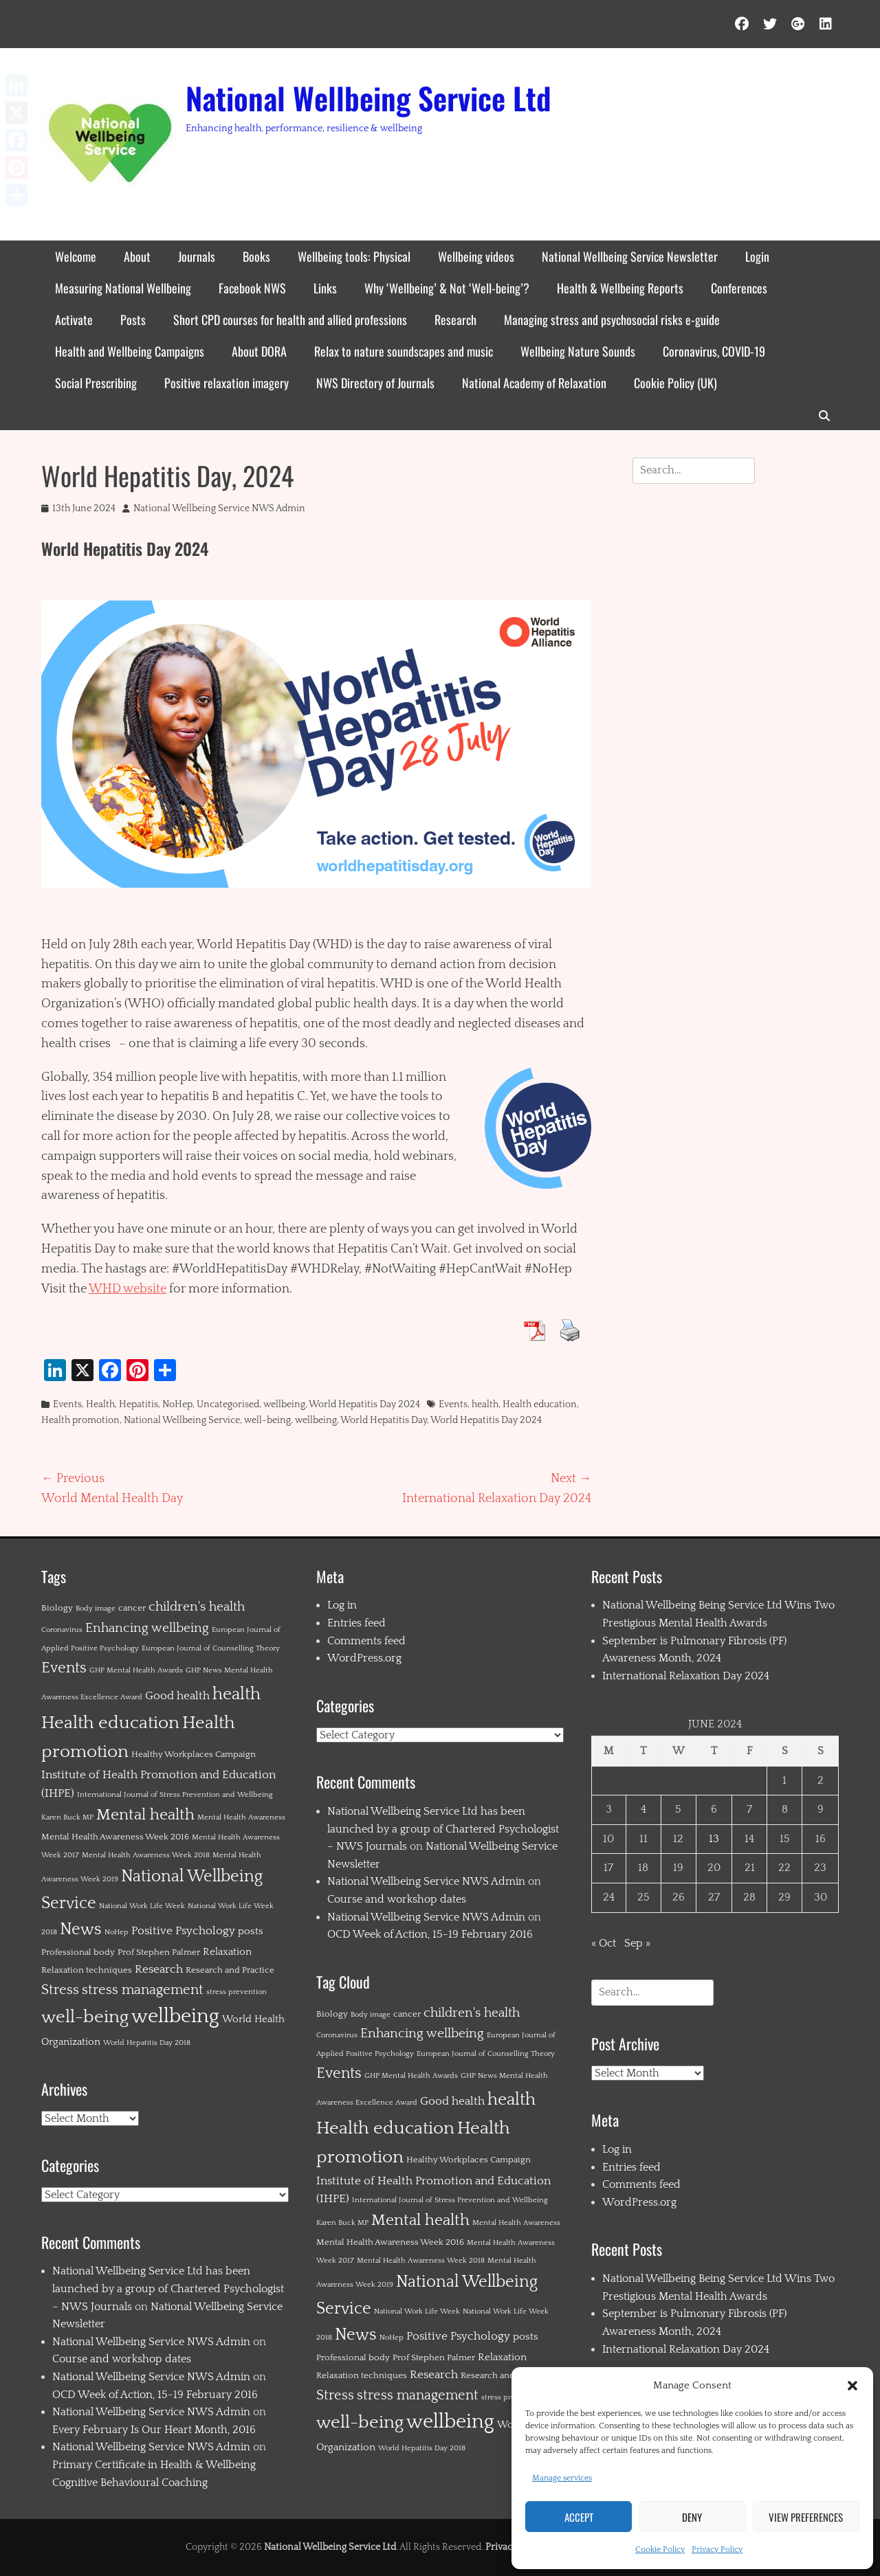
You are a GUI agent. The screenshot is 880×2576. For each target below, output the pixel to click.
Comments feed (366, 1641)
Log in (342, 1605)
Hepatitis (138, 1404)
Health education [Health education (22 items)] (110, 1723)
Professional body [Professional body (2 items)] (78, 1952)
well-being (267, 1420)
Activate (74, 319)
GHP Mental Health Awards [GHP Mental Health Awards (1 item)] (136, 1670)
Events (67, 1404)
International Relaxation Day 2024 (685, 1676)
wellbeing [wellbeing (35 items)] (175, 2016)
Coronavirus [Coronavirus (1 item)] (61, 1630)
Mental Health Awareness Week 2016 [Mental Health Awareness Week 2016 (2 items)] (115, 1836)
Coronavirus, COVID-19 (714, 351)
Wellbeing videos (476, 256)
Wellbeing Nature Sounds (577, 351)
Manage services (562, 2478)
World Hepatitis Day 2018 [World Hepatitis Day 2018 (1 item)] (146, 2043)
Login (757, 256)
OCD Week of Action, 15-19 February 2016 (155, 2394)
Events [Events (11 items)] (64, 1668)
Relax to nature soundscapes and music (403, 351)
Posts (133, 319)
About (137, 256)
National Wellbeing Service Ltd (368, 98)
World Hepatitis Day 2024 (364, 1404)
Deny (692, 2516)
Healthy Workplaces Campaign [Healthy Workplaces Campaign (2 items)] (193, 1754)
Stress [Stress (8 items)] (60, 1989)
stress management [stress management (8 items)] (143, 1989)
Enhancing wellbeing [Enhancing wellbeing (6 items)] (147, 1628)
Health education (540, 1404)
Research (455, 319)
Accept (578, 2516)
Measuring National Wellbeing (123, 288)
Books (256, 256)
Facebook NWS (252, 288)
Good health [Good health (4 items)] (177, 1696)
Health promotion (80, 1420)
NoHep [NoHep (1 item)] (116, 1932)
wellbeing (284, 1404)
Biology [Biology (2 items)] (57, 1608)
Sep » (637, 1943)
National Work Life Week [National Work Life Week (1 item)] (142, 1906)
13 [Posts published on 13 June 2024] (714, 1839)
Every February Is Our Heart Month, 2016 (154, 2429)
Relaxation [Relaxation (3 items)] (227, 1952)
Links (325, 288)
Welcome (75, 256)
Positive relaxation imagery (226, 383)
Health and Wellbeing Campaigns (129, 351)
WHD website (127, 1289)
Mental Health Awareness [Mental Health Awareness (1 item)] (241, 1817)
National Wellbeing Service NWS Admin (219, 508)
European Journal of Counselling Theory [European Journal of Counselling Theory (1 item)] (211, 1648)
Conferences (739, 288)
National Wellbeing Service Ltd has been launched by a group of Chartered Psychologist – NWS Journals (168, 2288)
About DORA (259, 351)
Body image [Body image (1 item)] (96, 1608)
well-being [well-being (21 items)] (85, 2017)
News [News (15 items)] (81, 1929)
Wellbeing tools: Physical (354, 256)
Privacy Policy (717, 2549)
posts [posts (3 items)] (250, 1931)
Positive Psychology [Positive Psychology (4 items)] (183, 1931)
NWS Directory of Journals (375, 383)
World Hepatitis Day (383, 1420)
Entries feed (356, 1623)
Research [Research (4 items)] (159, 1969)
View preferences (806, 2516)
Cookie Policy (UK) (675, 383)
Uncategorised (228, 1404)
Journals (196, 256)
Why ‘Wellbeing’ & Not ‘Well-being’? (446, 288)
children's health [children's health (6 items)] (196, 1607)
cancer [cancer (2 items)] (132, 1608)
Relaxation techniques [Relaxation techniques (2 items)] (86, 1970)
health (485, 1404)
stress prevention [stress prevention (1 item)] (236, 1992)
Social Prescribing (96, 383)
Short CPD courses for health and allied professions (290, 319)
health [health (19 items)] (236, 1694)
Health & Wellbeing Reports (620, 288)
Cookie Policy (660, 2549)
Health (100, 1404)
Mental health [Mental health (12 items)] (145, 1815)
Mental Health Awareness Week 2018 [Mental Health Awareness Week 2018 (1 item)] (146, 1855)
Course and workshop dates (121, 2359)
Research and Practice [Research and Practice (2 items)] (230, 1970)
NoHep (177, 1404)
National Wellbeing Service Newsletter (630, 256)
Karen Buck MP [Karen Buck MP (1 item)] (67, 1817)
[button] (852, 2386)
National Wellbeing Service (182, 1420)
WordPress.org (364, 1658)
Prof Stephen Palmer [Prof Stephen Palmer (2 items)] (159, 1952)
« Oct (603, 1943)
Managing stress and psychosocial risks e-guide (612, 319)
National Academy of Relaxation (534, 383)
